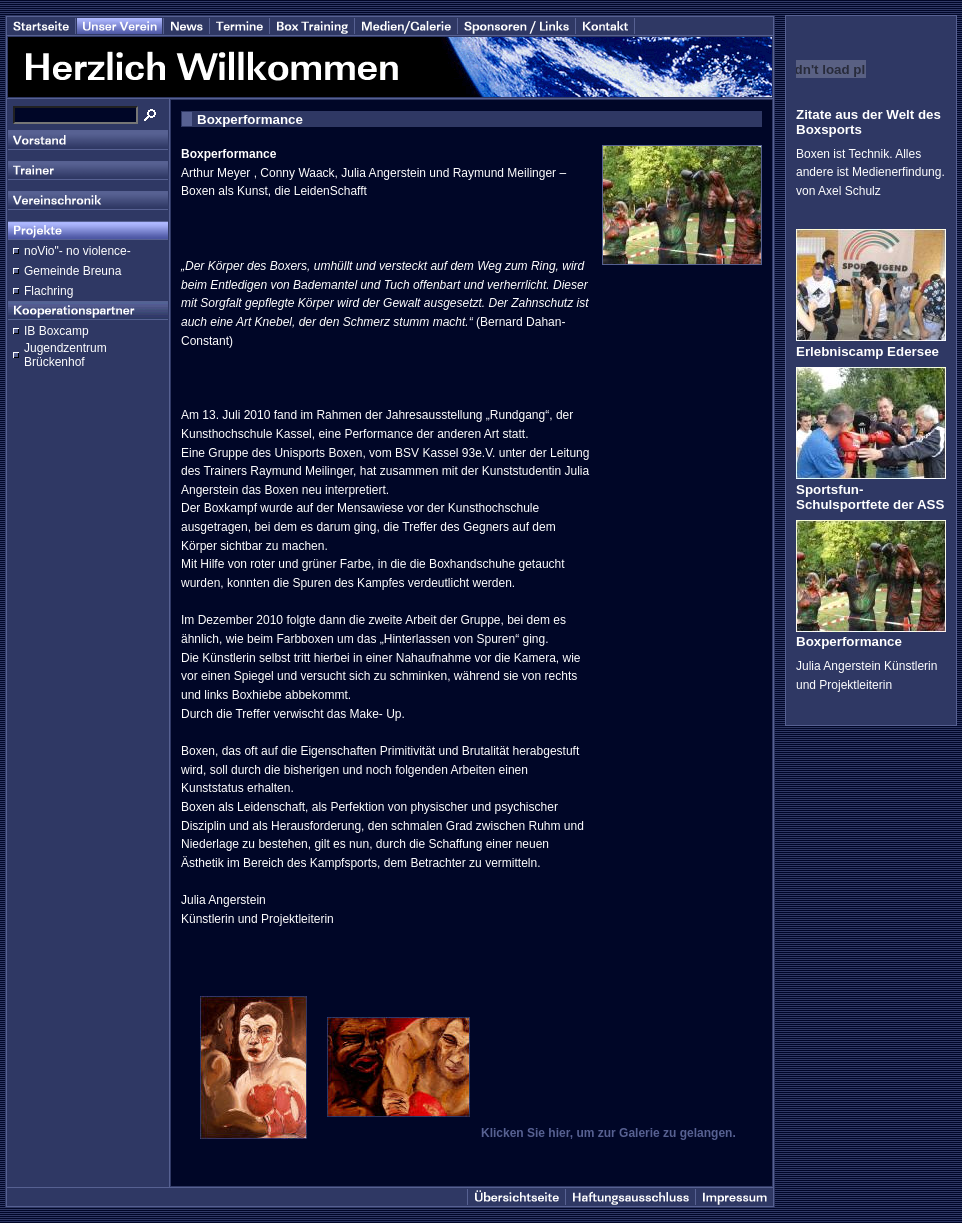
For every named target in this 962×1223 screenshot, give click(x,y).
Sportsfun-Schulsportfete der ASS (870, 497)
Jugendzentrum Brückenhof (65, 355)
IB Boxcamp (56, 331)
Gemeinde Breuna (72, 271)
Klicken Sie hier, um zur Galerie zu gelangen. (608, 1133)
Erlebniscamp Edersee (867, 351)
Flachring (48, 291)
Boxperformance (849, 641)
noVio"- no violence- (77, 251)
